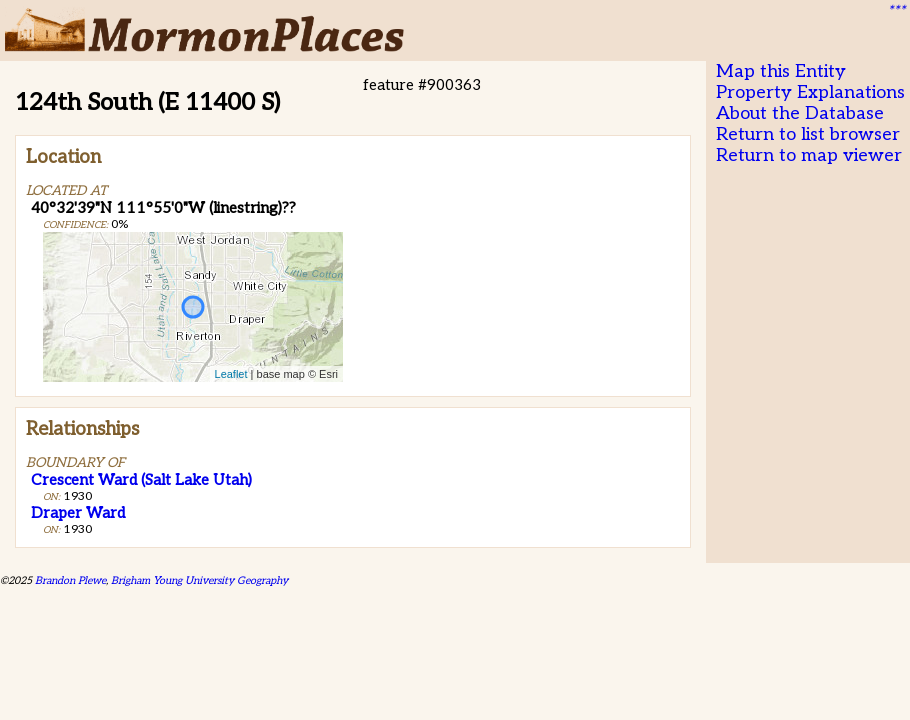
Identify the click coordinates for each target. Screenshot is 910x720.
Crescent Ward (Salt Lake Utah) (141, 480)
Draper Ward (78, 513)
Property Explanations (810, 92)
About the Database (800, 113)
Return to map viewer (809, 155)
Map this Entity (781, 71)
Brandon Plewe (70, 580)
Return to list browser (808, 134)
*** (896, 11)
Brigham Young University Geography (199, 580)
